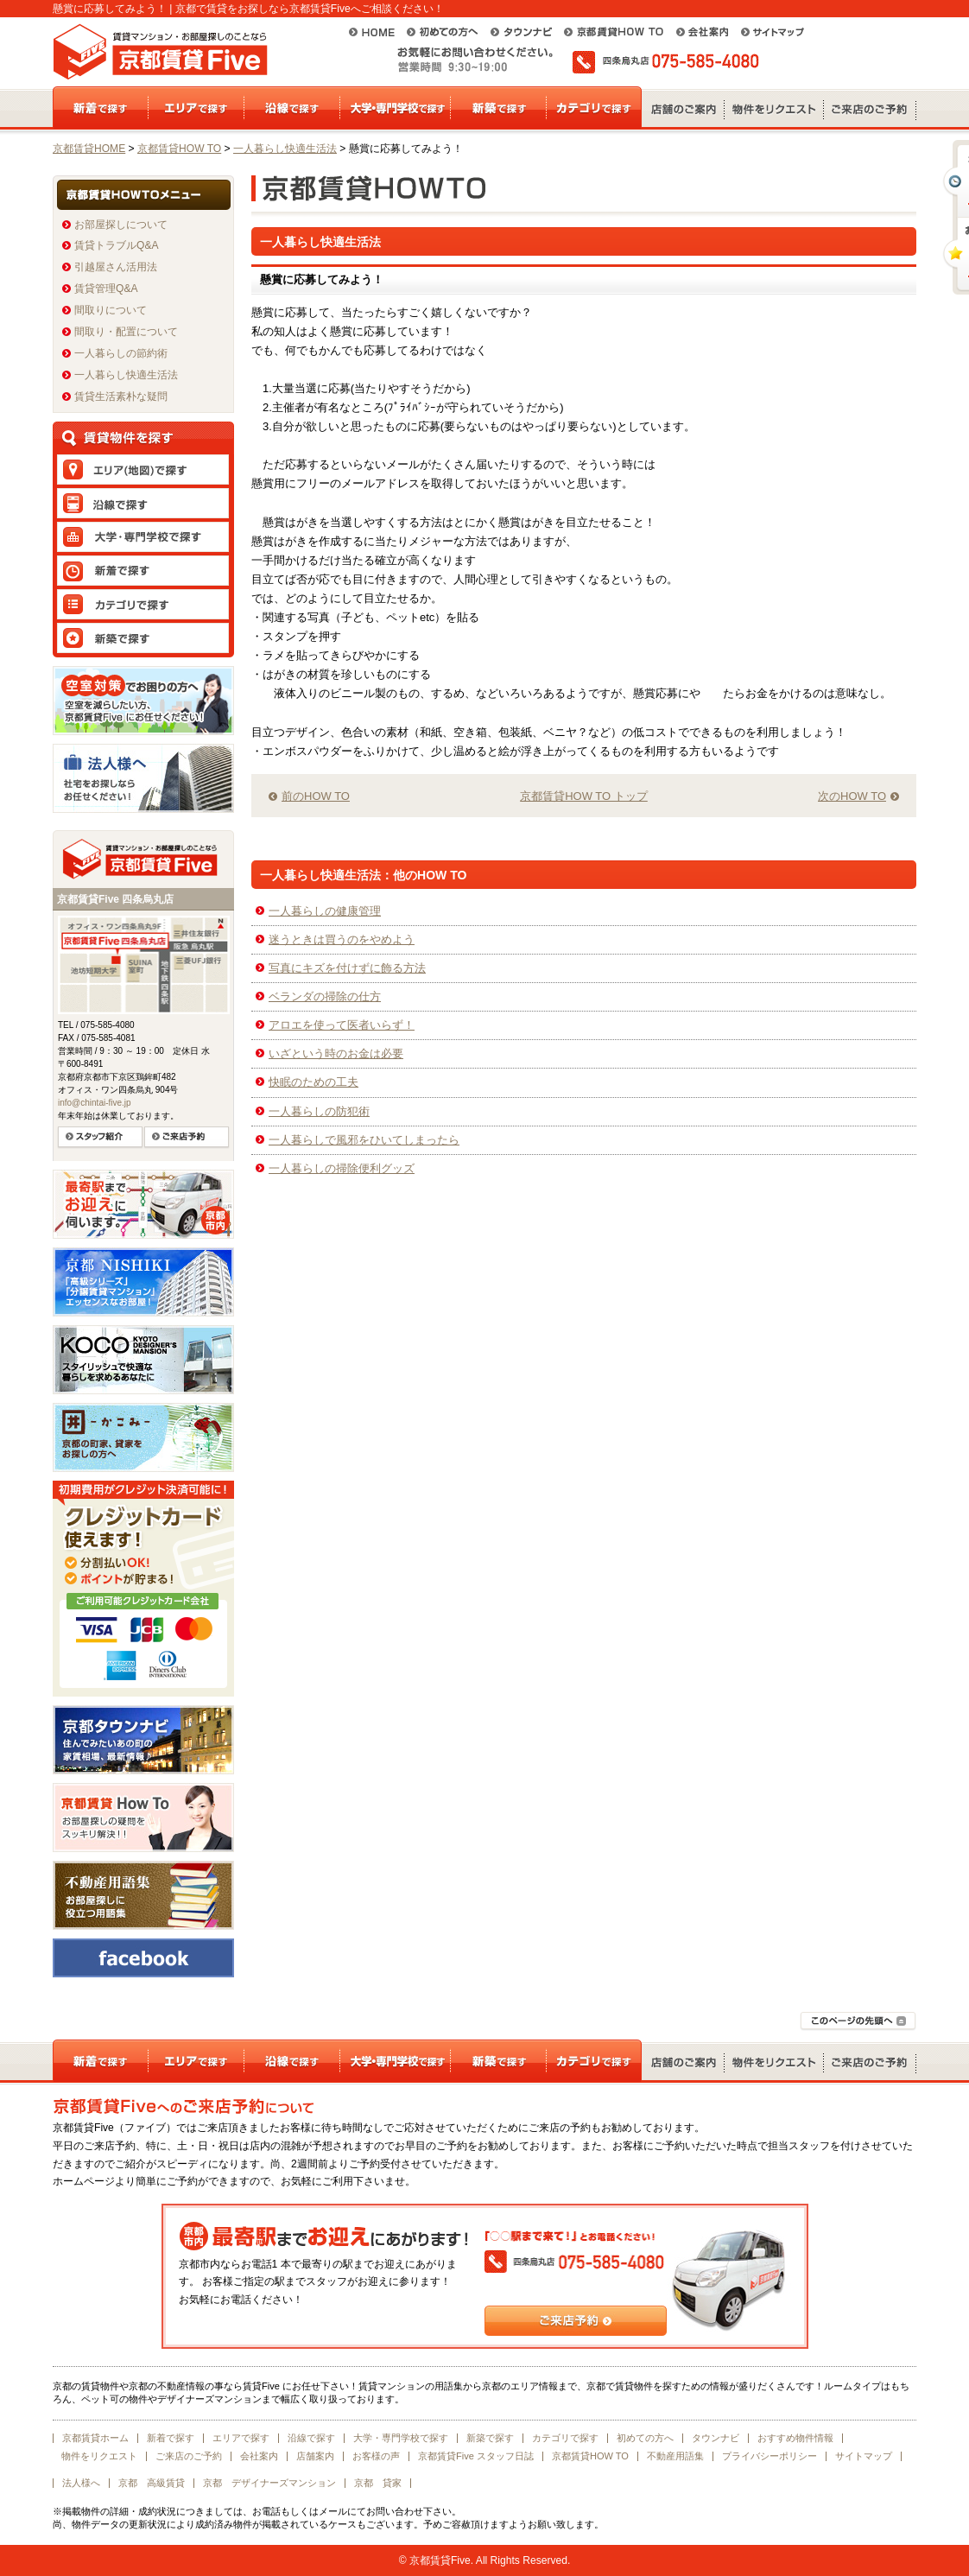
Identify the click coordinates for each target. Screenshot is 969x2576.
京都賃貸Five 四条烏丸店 (115, 899)
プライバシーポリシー (769, 2456)
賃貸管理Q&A (106, 288)
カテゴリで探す (565, 2438)
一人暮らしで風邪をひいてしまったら (364, 1139)
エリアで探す (240, 2438)
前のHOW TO (316, 796)
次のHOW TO (852, 796)
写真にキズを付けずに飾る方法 (347, 967)
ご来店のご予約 (188, 2456)
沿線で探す (311, 2438)
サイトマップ (863, 2456)
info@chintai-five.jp (94, 1102)
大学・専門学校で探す (400, 2438)
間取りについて (110, 310)
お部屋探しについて (121, 225)
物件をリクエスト (99, 2456)
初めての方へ (645, 2438)
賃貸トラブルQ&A (116, 245)
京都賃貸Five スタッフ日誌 (476, 2456)
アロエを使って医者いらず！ (342, 1024)
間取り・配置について (126, 332)
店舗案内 (315, 2456)
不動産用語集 (675, 2456)
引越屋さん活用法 (115, 267)
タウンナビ (715, 2438)
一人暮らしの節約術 (121, 353)
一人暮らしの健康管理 (325, 910)
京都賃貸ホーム (95, 2438)
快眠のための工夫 (313, 1081)
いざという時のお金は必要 (336, 1053)
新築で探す (490, 2438)
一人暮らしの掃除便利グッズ (342, 1168)
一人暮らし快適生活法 (285, 149)
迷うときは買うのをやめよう (342, 939)
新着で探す (170, 2438)
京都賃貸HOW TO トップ (584, 796)
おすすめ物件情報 (795, 2438)
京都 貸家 (378, 2483)
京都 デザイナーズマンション (269, 2483)
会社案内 (259, 2456)
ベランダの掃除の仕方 (325, 996)
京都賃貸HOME (89, 149)
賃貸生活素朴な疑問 (121, 396)
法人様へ (81, 2483)
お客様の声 (376, 2456)
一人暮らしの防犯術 (319, 1111)
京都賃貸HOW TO (179, 149)
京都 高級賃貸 (151, 2483)
